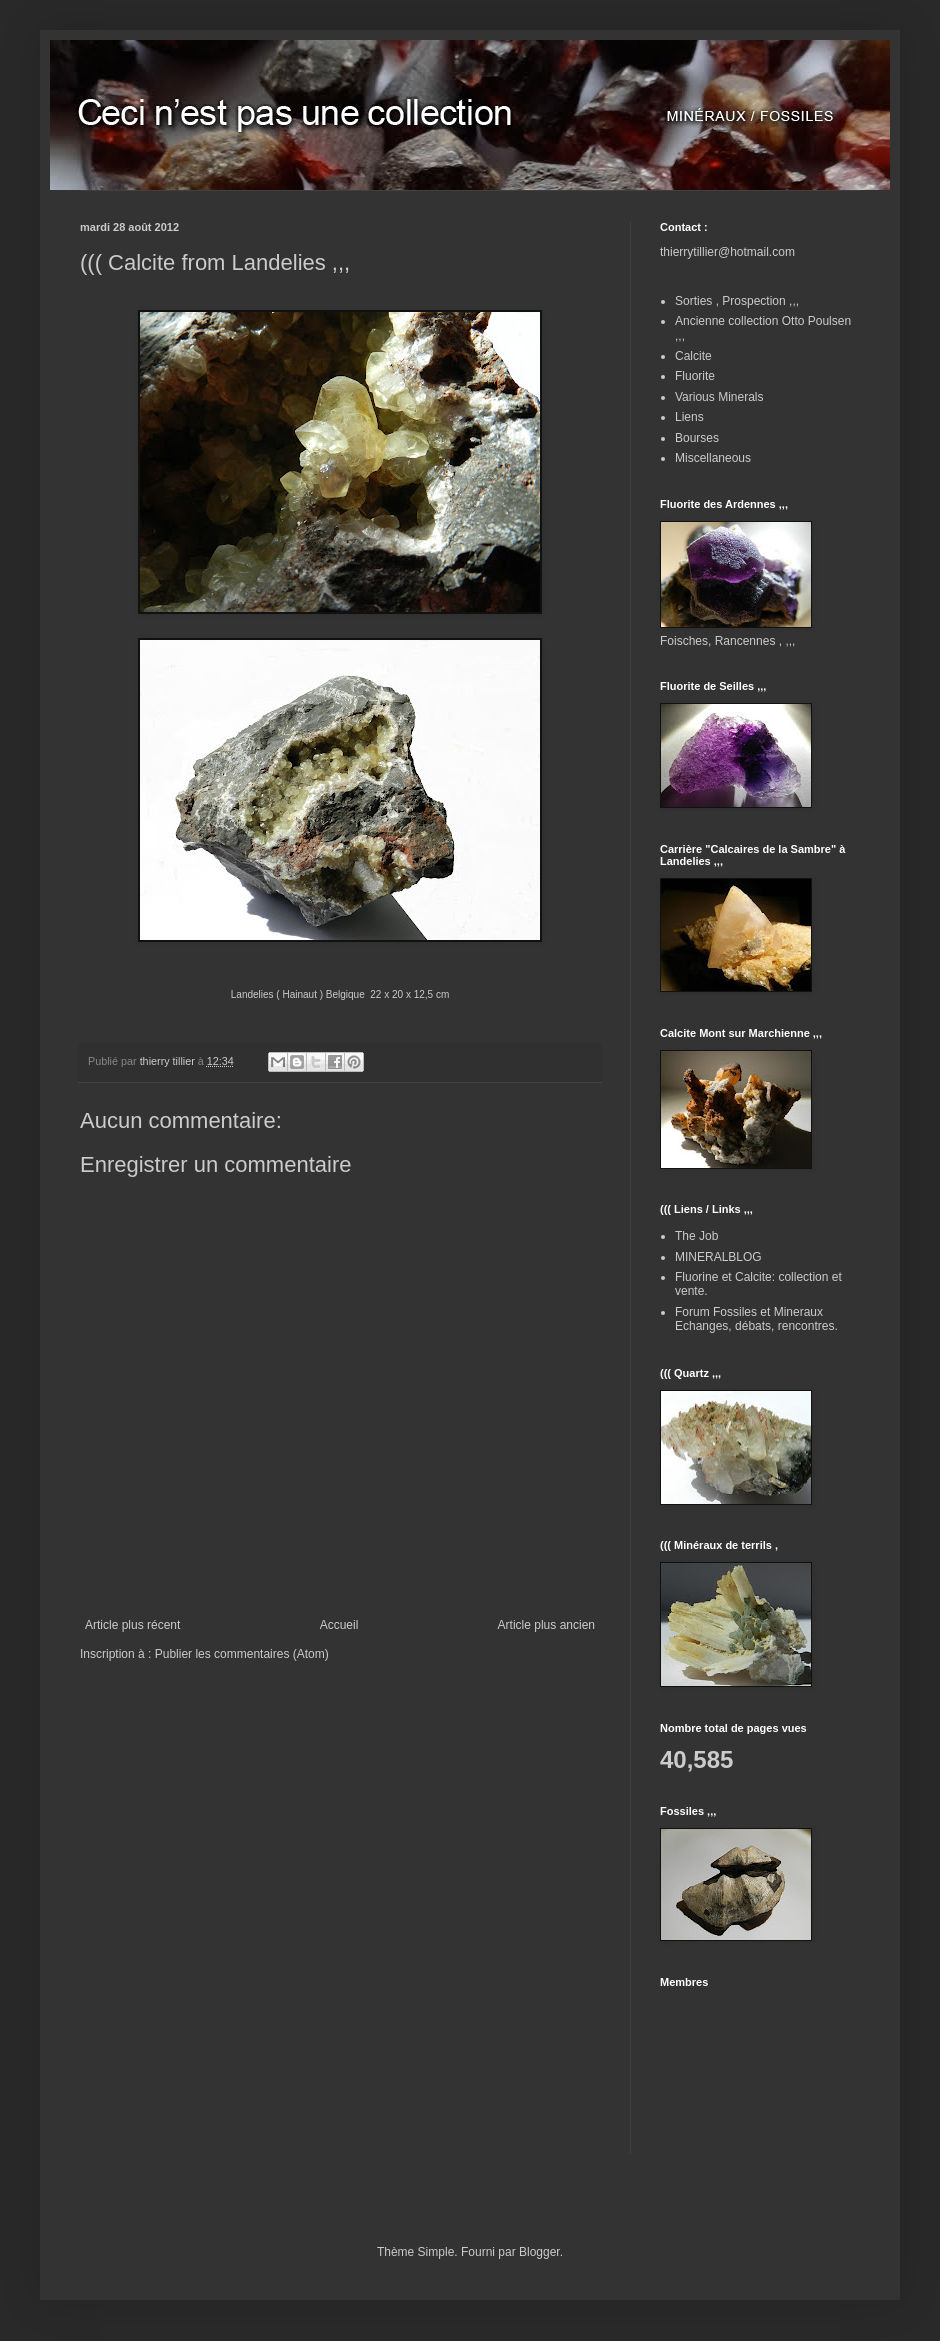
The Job (696, 1236)
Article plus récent (132, 1625)
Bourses (697, 438)
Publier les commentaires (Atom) (242, 1654)
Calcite (693, 356)
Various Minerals (719, 397)
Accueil (339, 1625)
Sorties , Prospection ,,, (737, 301)
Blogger (539, 2252)
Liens (689, 417)
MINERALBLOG (718, 1257)
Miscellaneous (713, 458)
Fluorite (695, 376)
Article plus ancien (546, 1625)
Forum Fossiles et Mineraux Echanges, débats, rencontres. (756, 1319)
